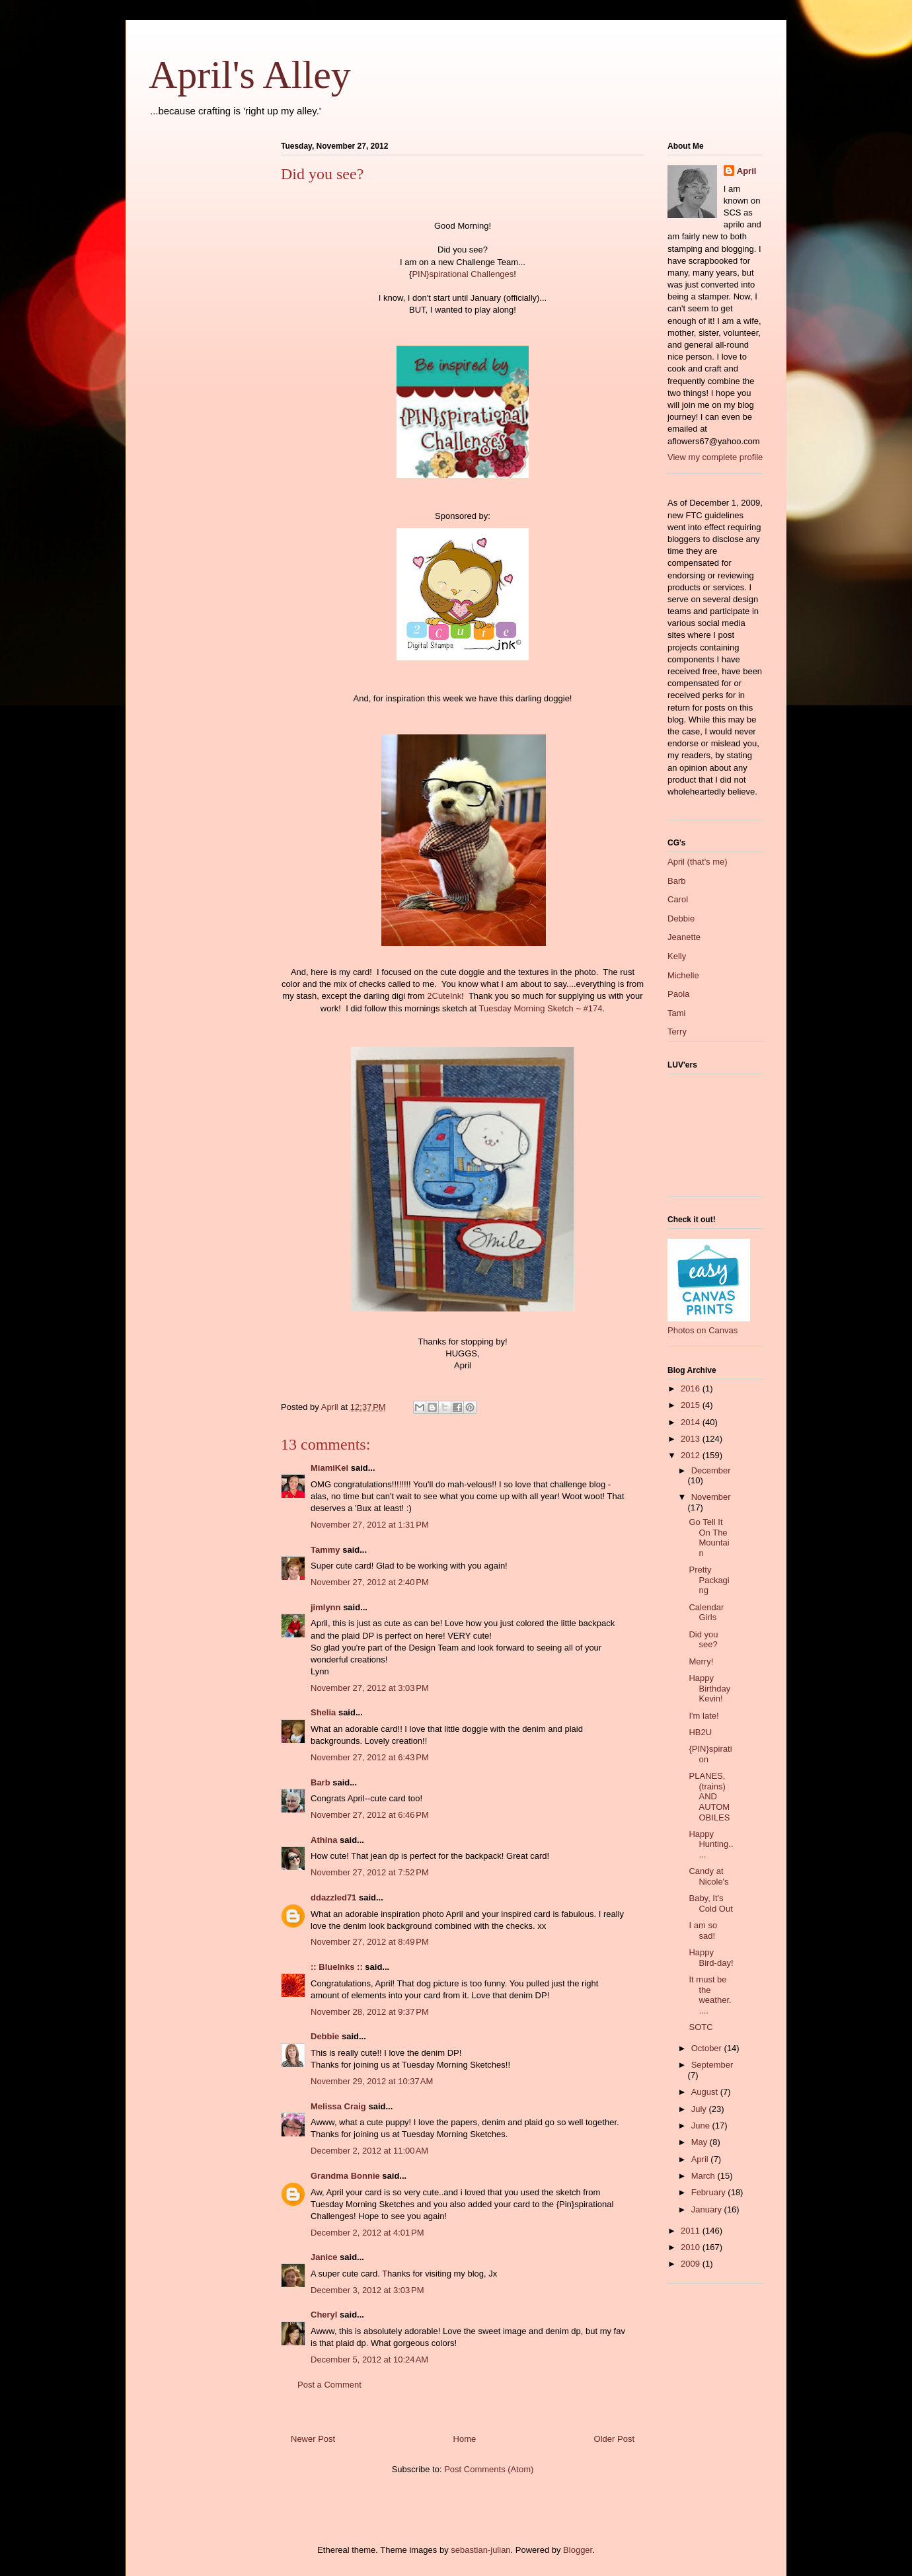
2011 (692, 2231)
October (707, 2048)
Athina (324, 1840)
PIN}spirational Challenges (462, 274)
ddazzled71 (333, 1897)
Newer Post (313, 2439)
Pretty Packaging (709, 1580)
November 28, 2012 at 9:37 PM (370, 2012)
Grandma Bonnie (345, 2176)
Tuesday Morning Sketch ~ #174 (540, 1008)
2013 (692, 1439)
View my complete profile (715, 457)
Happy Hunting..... (711, 1844)
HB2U (700, 1732)
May (700, 2142)
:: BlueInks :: (337, 1967)
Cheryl (324, 2315)
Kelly (676, 956)
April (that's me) (697, 862)
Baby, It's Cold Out (710, 1903)
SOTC (700, 2027)
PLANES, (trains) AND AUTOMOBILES (709, 1796)
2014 (692, 1422)
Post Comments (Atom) (488, 2469)
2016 (692, 1388)
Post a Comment (329, 2385)
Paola (678, 994)
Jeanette (684, 937)
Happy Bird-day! (711, 1957)
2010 (692, 2247)
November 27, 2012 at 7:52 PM (370, 1872)
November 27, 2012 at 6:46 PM (370, 1815)
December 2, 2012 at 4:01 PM (367, 2233)
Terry (677, 1031)
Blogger (577, 2550)
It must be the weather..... (710, 1994)
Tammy (325, 1550)
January (707, 2209)
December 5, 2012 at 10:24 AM (369, 2359)
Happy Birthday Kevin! (709, 1688)
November (711, 1497)
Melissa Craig (338, 2106)
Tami (676, 1013)
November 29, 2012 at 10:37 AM (372, 2081)
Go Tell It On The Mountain (709, 1537)
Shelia (323, 1712)
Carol (677, 899)
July (700, 2109)
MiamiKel (329, 1468)
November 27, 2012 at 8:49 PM (370, 1942)
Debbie (325, 2036)
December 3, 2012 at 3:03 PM (367, 2290)
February (709, 2192)
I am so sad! (703, 1930)
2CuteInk (444, 996)
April (747, 171)
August (705, 2092)
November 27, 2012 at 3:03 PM (370, 1688)
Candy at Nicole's (708, 1876)
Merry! (701, 1661)
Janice (324, 2257)
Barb (320, 1782)
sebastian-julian (480, 2550)
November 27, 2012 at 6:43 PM (370, 1757)
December (711, 1470)
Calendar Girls (706, 1612)
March (704, 2176)
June (701, 2125)
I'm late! (703, 1716)
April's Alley (250, 75)
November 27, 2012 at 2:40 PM (370, 1582)
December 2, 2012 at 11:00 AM (369, 2151)
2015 (692, 1405)
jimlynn (326, 1607)
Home (464, 2439)
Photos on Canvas (702, 1330)
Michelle (683, 975)
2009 (692, 2264)
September (712, 2065)
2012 (692, 1455)
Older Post (614, 2439)
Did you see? (703, 1639)
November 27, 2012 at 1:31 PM (370, 1525)
